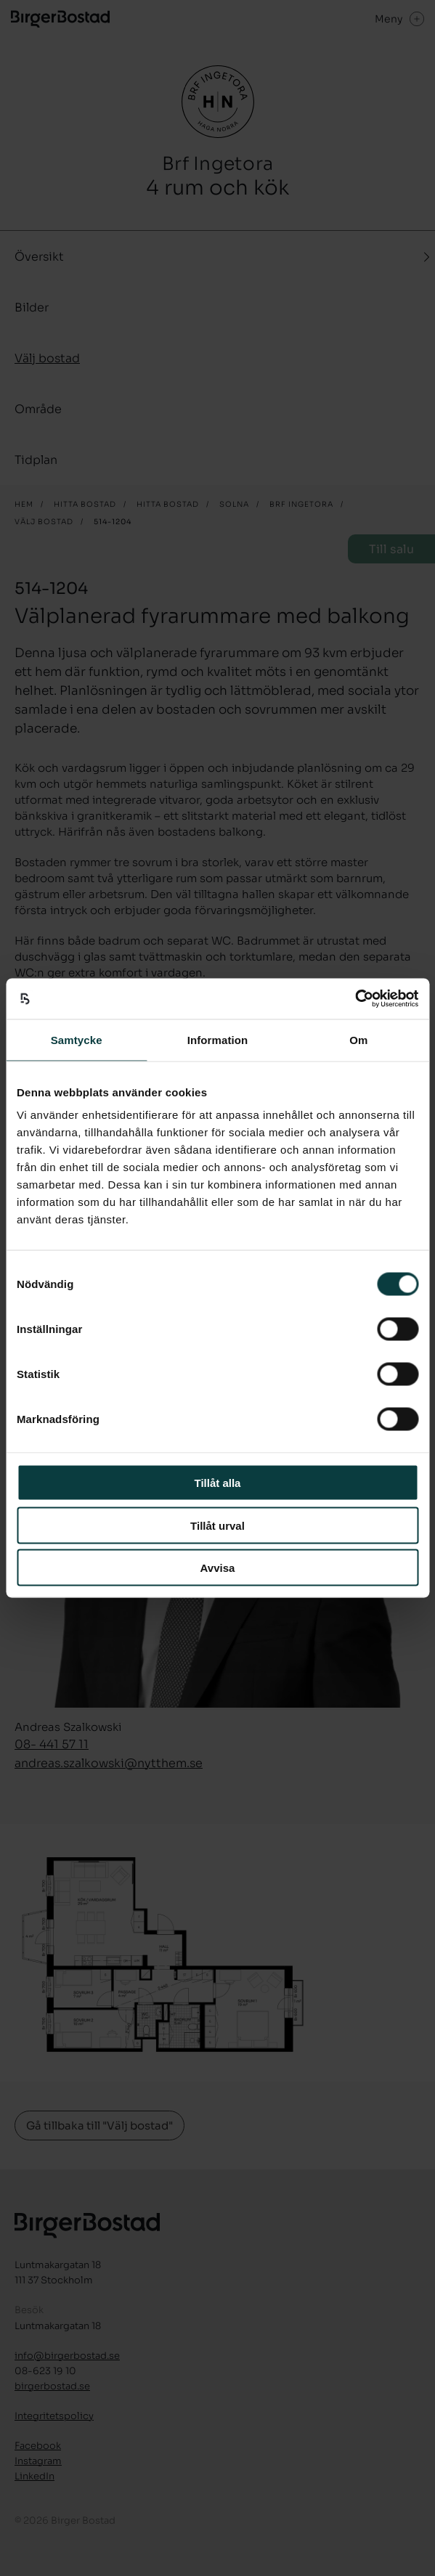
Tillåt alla (218, 1483)
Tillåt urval (217, 1525)
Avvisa (217, 1568)
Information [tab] (217, 1039)
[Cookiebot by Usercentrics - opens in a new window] (354, 999)
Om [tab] (358, 1039)
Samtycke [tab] (76, 1039)
